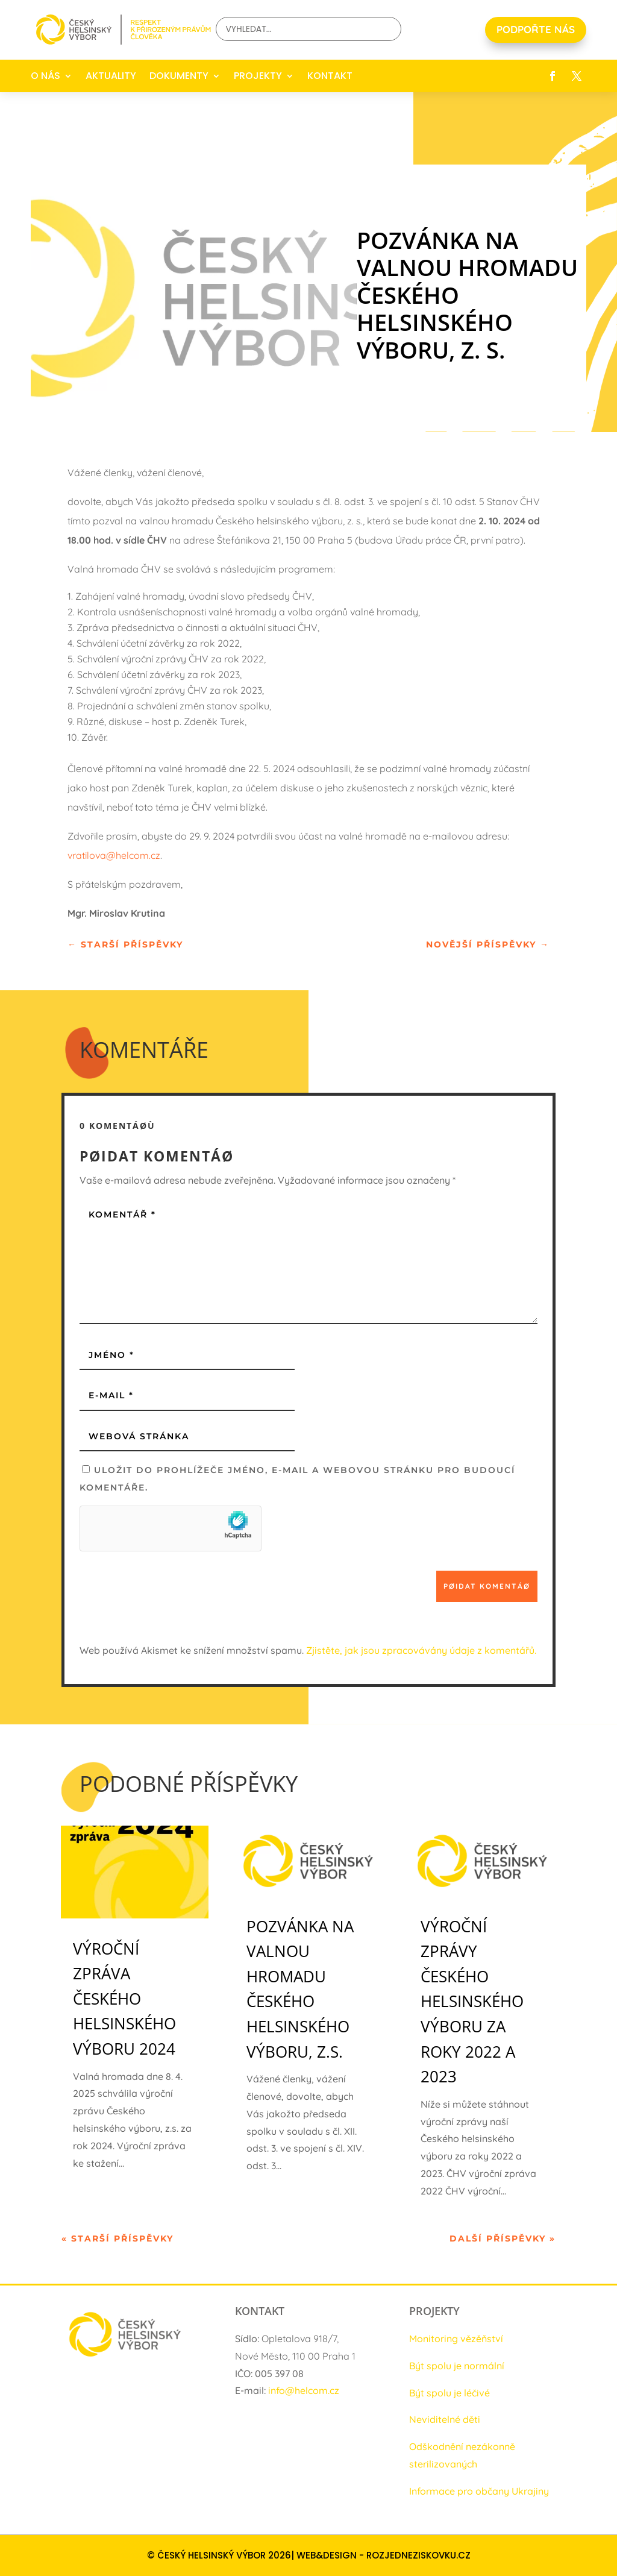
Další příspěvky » (502, 2238)
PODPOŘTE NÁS (535, 29)
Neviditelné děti (444, 2419)
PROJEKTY (258, 76)
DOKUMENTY (178, 76)
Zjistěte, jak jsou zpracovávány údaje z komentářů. (421, 1650)
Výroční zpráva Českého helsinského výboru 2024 (124, 1998)
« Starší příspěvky (117, 2238)
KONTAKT (329, 76)
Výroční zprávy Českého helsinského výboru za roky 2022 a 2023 (472, 2001)
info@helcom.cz (303, 2390)
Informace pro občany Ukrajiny (479, 2491)
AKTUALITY (111, 76)
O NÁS (45, 76)
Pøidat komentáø (486, 1586)
